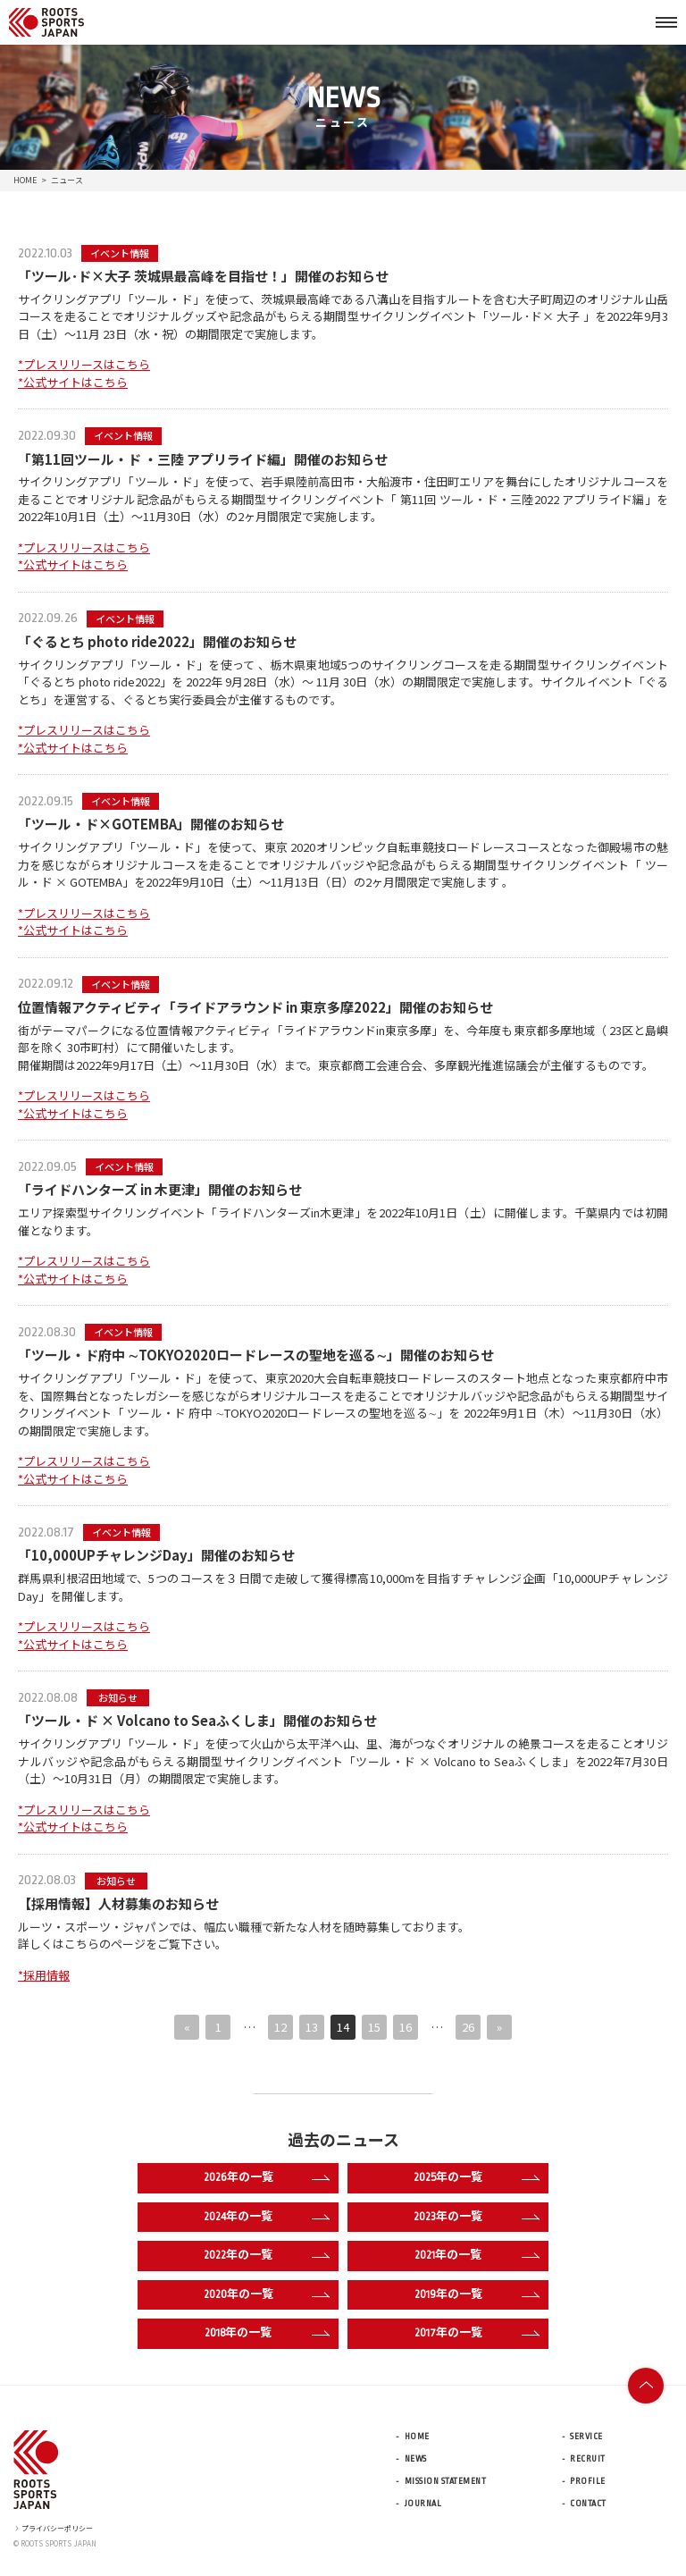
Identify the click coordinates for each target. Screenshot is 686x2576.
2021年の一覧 (477, 2256)
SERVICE (586, 2436)
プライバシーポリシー (53, 2528)
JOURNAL (423, 2503)
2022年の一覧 (267, 2256)
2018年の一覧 (267, 2334)
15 (374, 2026)
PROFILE (588, 2481)
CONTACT (588, 2503)
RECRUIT (588, 2458)
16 (405, 2026)
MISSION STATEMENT (446, 2481)
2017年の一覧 (477, 2334)
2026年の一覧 (267, 2178)
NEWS (416, 2458)
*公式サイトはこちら (73, 382)
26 (468, 2026)
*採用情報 (44, 1974)
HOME (25, 180)
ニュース (67, 180)
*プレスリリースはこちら (84, 364)
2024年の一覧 (267, 2218)
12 (280, 2026)
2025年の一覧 (477, 2178)
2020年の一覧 (267, 2295)
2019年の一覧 (477, 2295)
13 (311, 2026)
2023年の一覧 (477, 2218)
